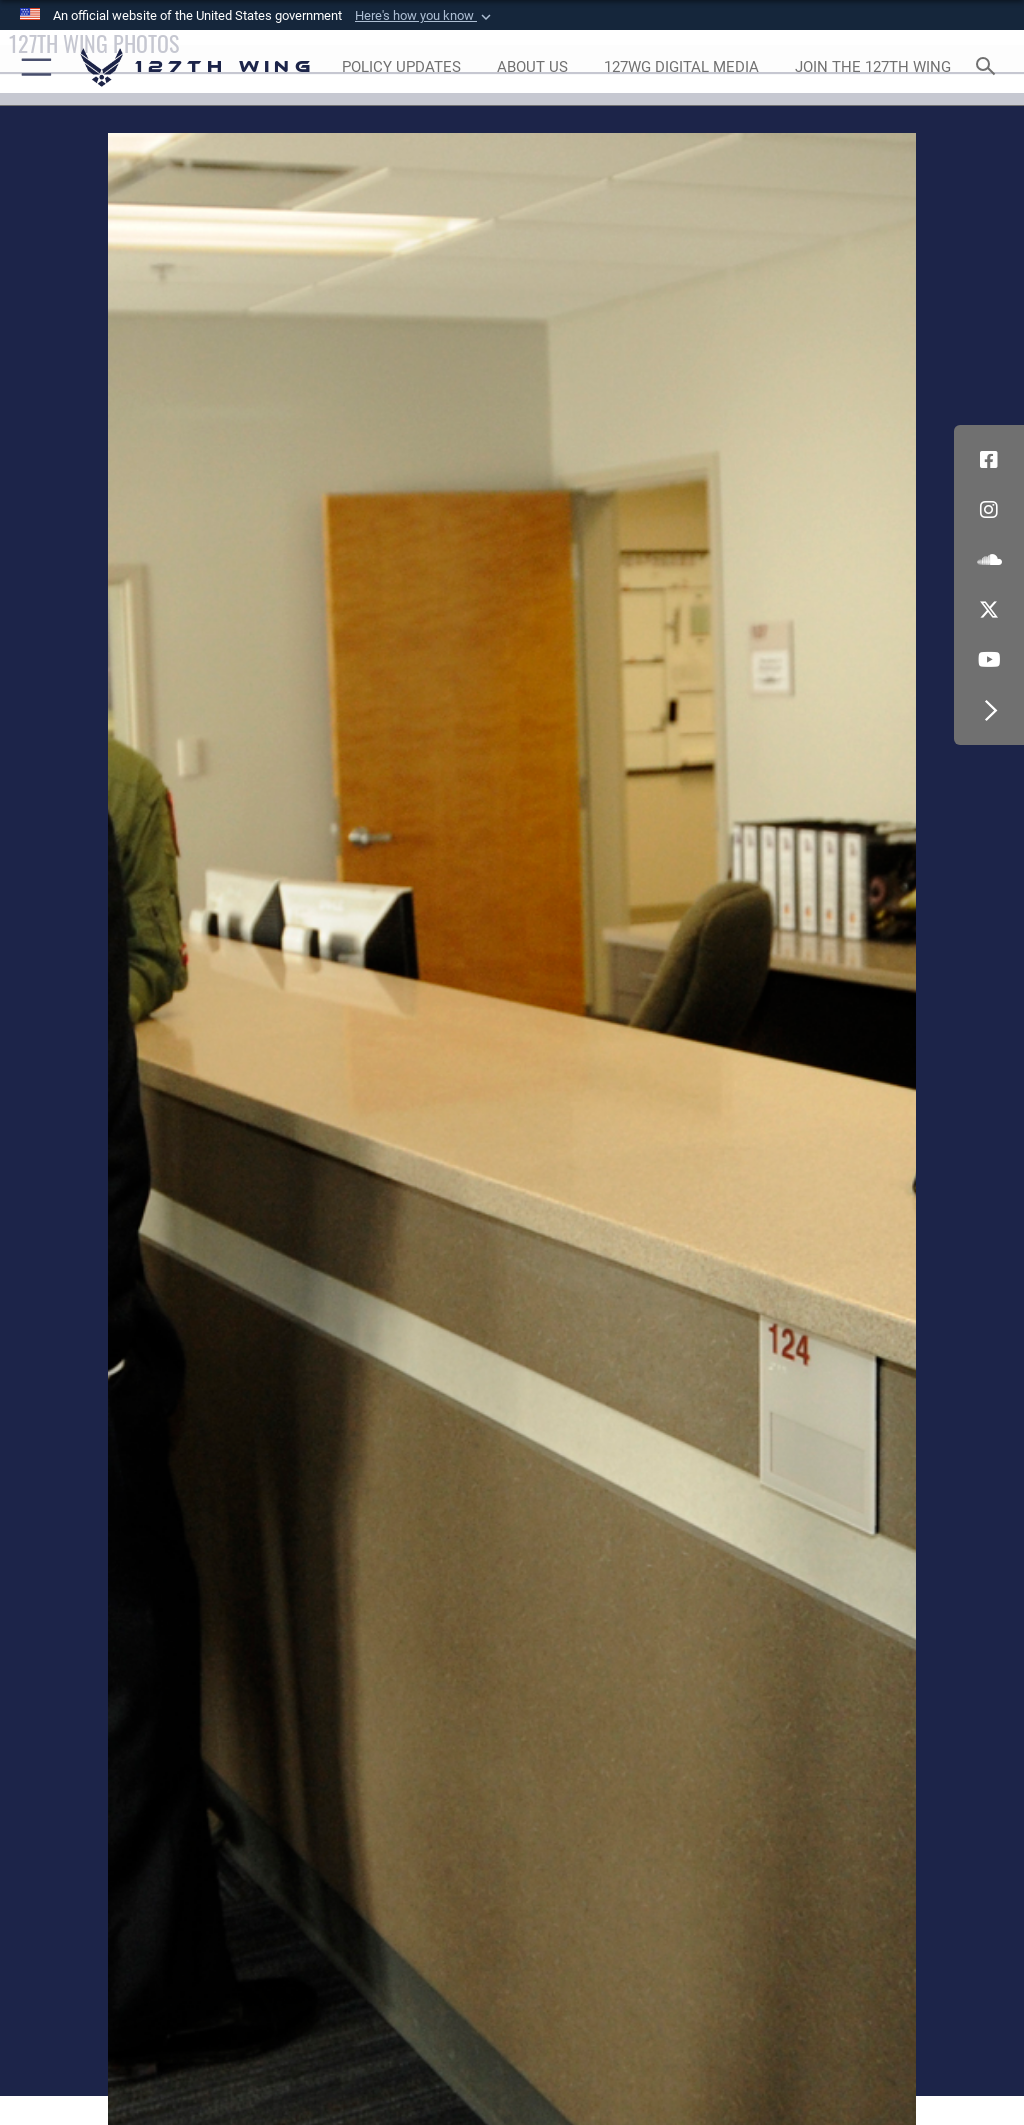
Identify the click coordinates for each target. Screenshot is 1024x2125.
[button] (425, 16)
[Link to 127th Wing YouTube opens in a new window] (989, 660)
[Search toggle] (989, 67)
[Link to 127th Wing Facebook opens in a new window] (989, 460)
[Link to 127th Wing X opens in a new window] (989, 610)
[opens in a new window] (401, 68)
